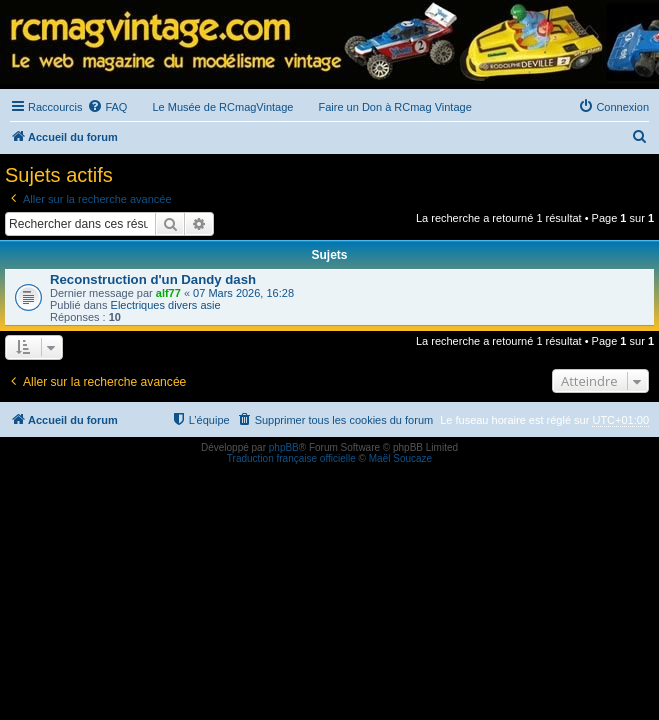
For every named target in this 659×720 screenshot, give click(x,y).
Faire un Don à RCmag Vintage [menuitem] (394, 107)
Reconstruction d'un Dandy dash (153, 279)
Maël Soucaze (400, 458)
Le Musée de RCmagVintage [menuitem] (222, 107)
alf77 (168, 293)
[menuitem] (107, 107)
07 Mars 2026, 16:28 (243, 293)
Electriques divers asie (166, 305)
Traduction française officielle (291, 458)
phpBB (284, 447)
